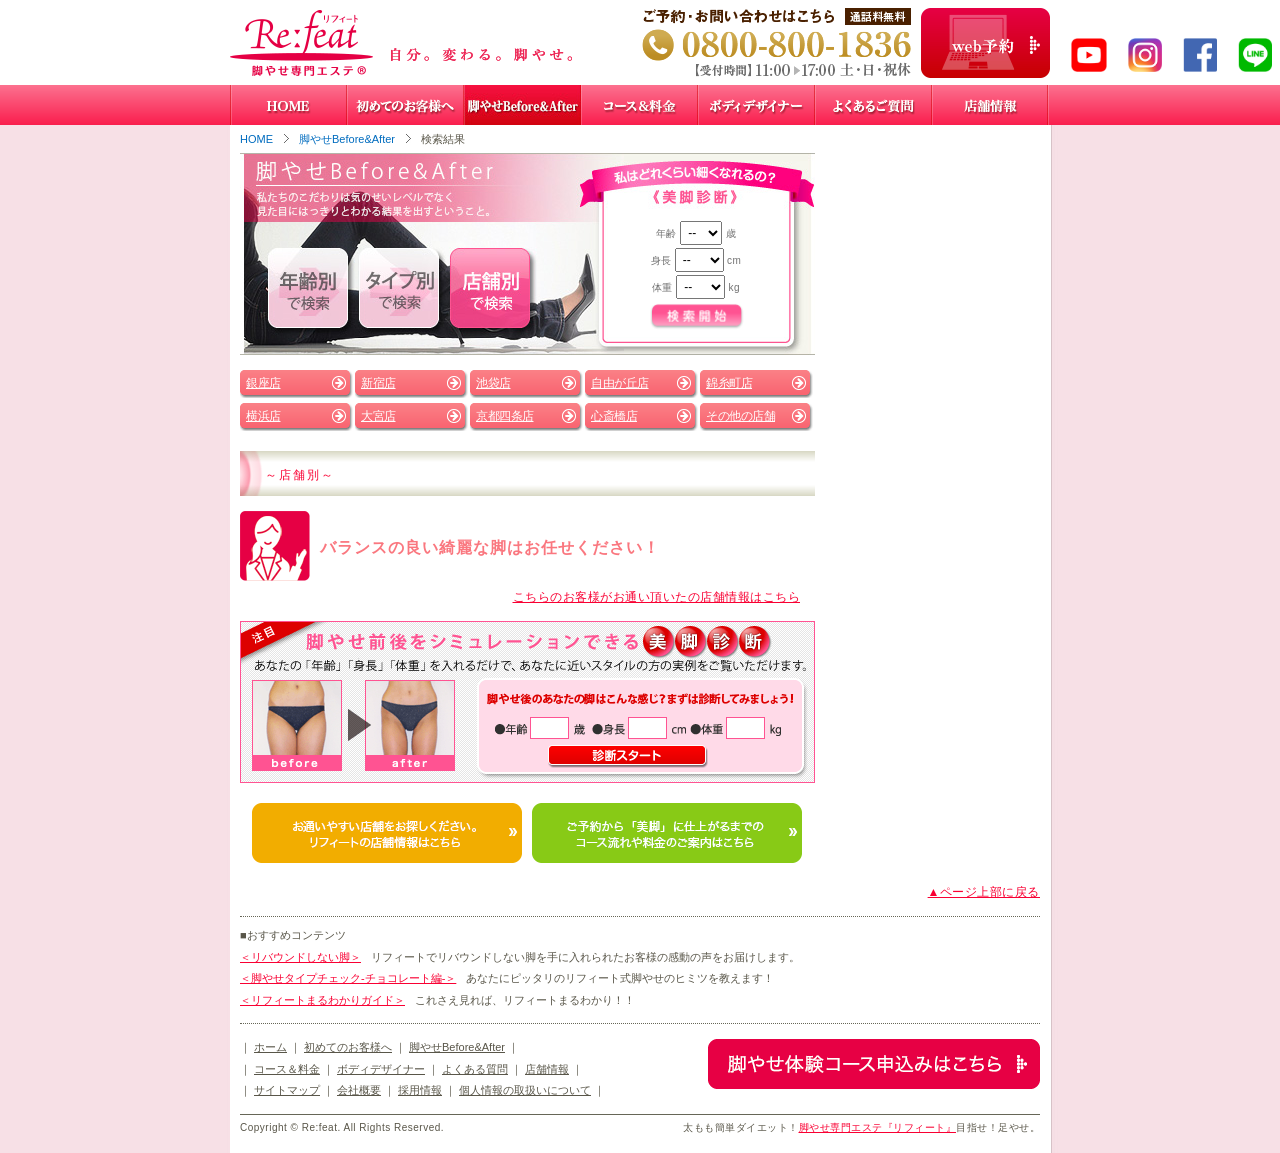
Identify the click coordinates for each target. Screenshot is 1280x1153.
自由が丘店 (620, 383)
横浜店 (263, 416)
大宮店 (378, 416)
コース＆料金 (287, 1069)
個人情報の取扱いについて (525, 1090)
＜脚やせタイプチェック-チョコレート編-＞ (348, 978)
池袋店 (493, 383)
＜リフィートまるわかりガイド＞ (322, 1000)
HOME (256, 139)
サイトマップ (287, 1090)
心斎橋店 (614, 416)
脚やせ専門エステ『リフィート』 (878, 1127)
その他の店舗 (740, 416)
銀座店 (263, 383)
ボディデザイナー (381, 1069)
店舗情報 (547, 1069)
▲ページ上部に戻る (984, 892)
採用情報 (420, 1090)
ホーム (270, 1047)
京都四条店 (505, 416)
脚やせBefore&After (347, 139)
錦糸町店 (729, 383)
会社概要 (359, 1090)
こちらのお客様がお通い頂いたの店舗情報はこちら (657, 597)
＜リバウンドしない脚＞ (300, 957)
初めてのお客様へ (348, 1047)
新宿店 (378, 383)
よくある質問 (475, 1069)
